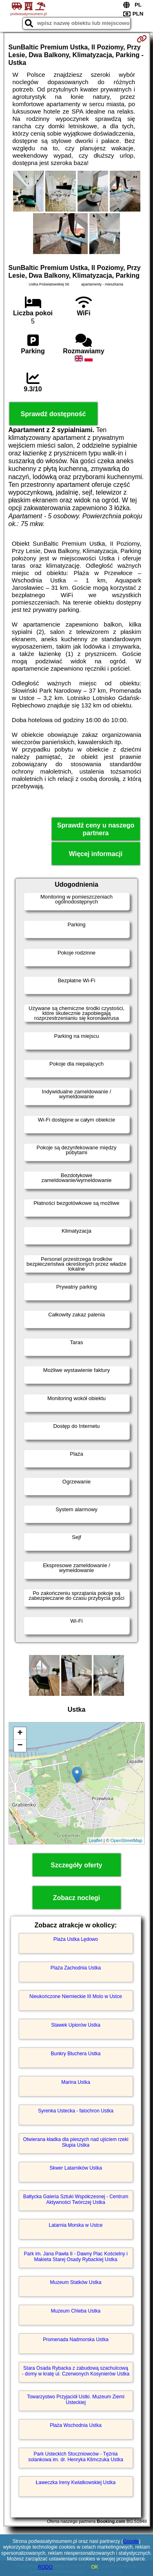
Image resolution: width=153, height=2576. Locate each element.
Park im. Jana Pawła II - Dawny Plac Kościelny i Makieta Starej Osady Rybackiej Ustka (75, 2256)
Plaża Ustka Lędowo (75, 1939)
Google (131, 2541)
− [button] (19, 1746)
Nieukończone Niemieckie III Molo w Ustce (75, 1996)
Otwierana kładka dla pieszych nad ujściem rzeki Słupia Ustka (75, 2142)
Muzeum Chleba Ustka (75, 2311)
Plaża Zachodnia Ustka (76, 1968)
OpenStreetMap (126, 1840)
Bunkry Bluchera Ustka (75, 2053)
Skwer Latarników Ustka (75, 2168)
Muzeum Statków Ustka (75, 2282)
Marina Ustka (75, 2082)
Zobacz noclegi (76, 1897)
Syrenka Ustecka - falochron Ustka (75, 2111)
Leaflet (95, 1840)
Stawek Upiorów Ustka (75, 2025)
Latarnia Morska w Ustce (75, 2225)
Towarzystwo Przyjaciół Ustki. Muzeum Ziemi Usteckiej (75, 2399)
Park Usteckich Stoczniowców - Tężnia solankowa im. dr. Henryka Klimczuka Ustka (75, 2456)
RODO (45, 2567)
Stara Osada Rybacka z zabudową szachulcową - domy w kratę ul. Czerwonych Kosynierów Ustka (75, 2371)
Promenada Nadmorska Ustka (76, 2339)
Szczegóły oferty (76, 1865)
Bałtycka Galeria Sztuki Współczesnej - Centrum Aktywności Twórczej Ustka (75, 2199)
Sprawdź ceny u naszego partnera (95, 829)
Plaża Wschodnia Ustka (76, 2425)
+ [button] (19, 1733)
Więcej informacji (95, 853)
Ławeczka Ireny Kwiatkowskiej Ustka (75, 2482)
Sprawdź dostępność (53, 413)
